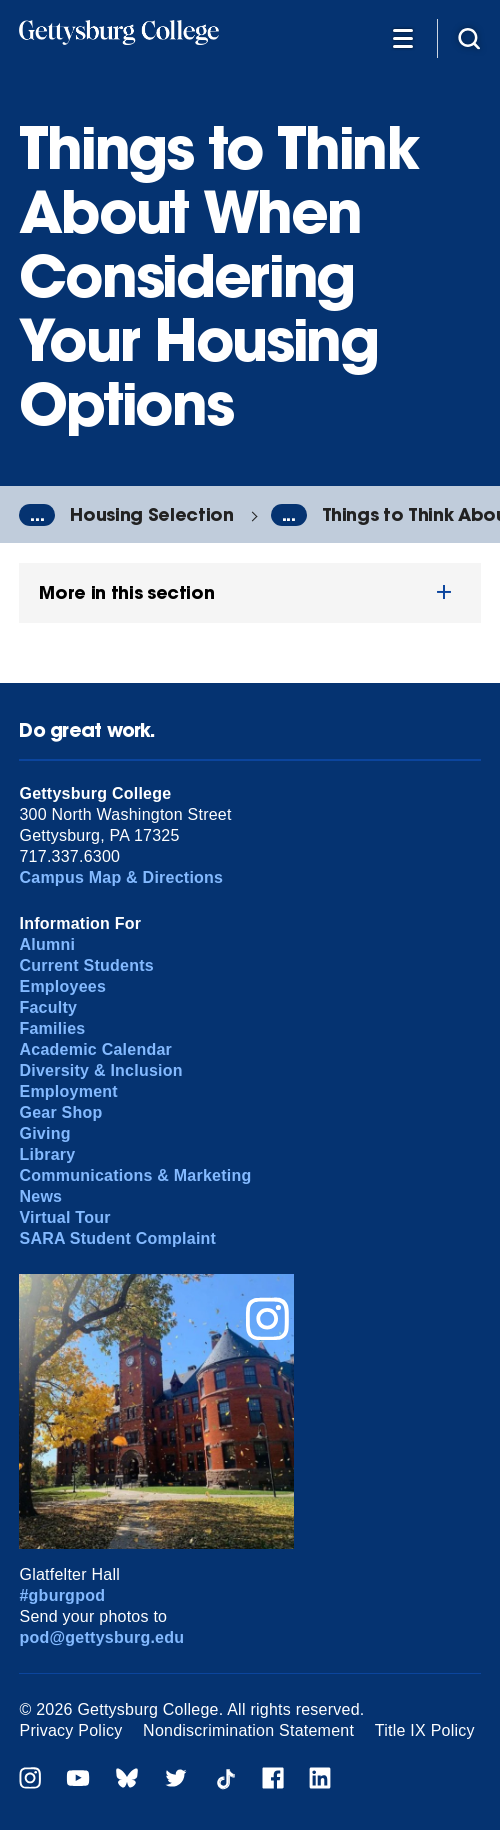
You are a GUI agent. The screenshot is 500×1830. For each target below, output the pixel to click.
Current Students (86, 965)
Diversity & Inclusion (100, 1070)
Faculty (48, 1007)
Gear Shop (60, 1112)
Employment (68, 1091)
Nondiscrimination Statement (248, 1730)
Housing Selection (151, 514)
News (40, 1196)
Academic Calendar (95, 1049)
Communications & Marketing (135, 1175)
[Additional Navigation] (403, 37)
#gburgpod (62, 1595)
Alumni (47, 944)
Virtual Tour (64, 1217)
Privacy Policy (70, 1730)
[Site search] (469, 37)
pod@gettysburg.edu (101, 1637)
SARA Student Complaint (117, 1238)
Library (47, 1154)
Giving (44, 1133)
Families (52, 1028)
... (37, 515)
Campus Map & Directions (121, 877)
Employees (62, 986)
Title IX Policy (425, 1730)
